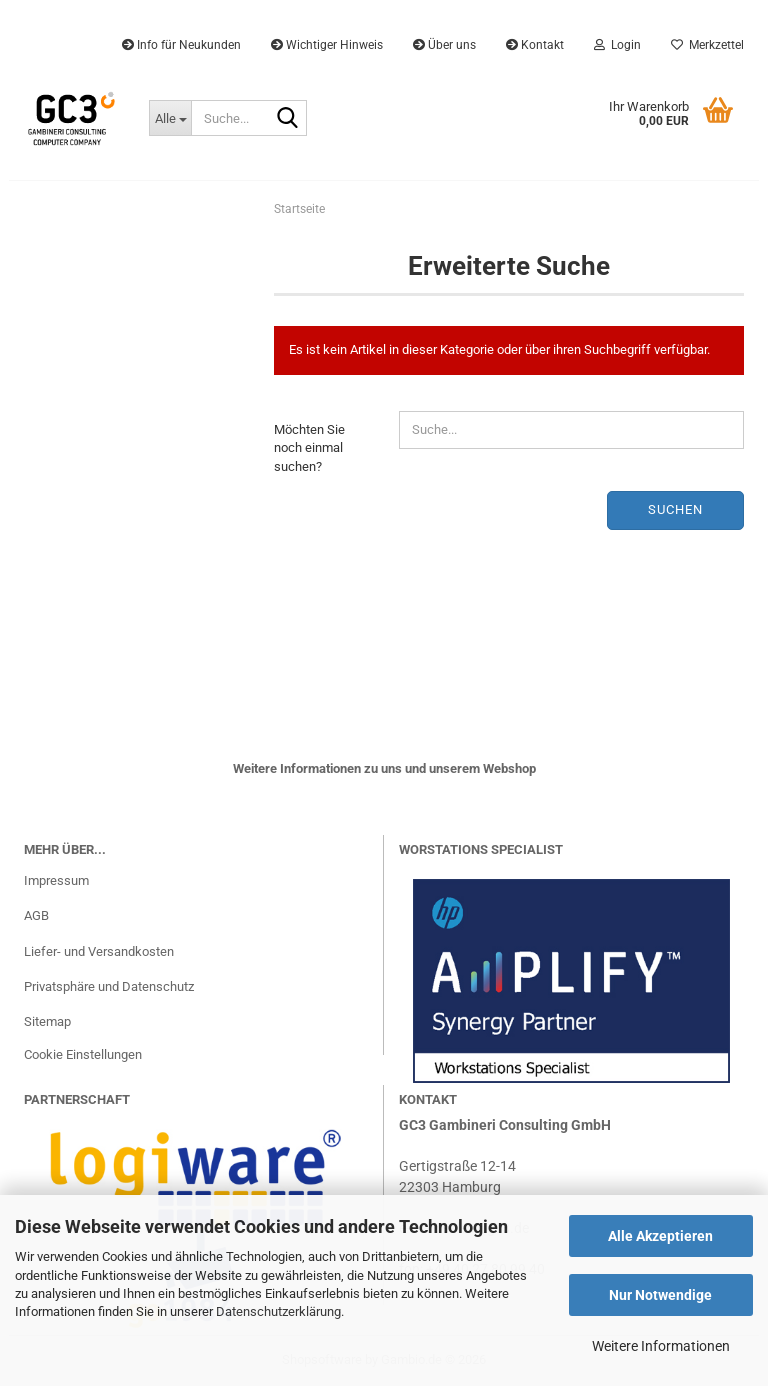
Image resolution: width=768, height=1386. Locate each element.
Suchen (675, 509)
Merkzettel (707, 45)
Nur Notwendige (660, 1295)
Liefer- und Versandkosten (99, 951)
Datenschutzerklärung (278, 1311)
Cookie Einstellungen (83, 1054)
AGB (36, 915)
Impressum (56, 880)
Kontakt (535, 45)
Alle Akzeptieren (660, 1236)
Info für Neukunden (181, 45)
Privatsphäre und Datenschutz (109, 986)
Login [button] (617, 45)
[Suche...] (170, 118)
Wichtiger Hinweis (327, 45)
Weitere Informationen (661, 1346)
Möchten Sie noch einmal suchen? (309, 448)
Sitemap (47, 1021)
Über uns (444, 45)
